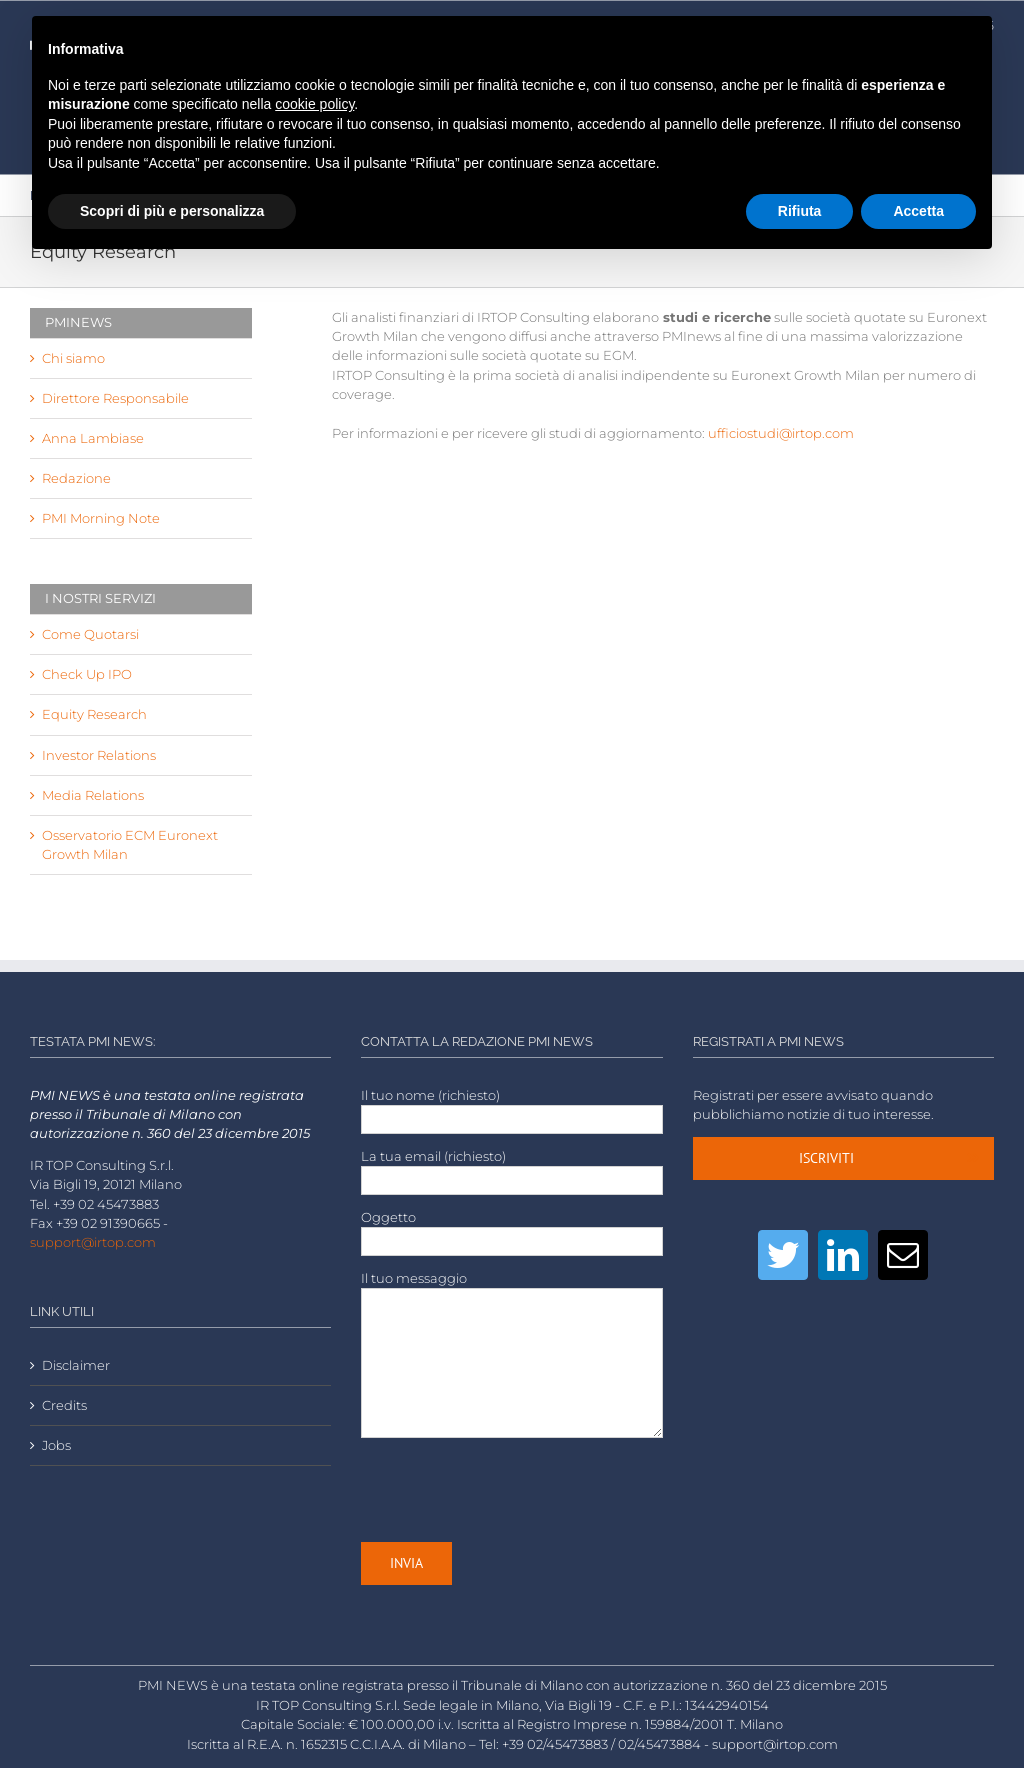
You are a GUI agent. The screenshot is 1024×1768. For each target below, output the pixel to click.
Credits (64, 1405)
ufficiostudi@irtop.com (781, 433)
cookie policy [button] (314, 104)
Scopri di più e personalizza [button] (172, 211)
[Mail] (903, 1255)
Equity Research (94, 714)
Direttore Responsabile (115, 398)
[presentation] (513, 1490)
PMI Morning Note (101, 518)
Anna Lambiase (93, 438)
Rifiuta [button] (800, 211)
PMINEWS (78, 322)
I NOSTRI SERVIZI (100, 598)
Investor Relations (99, 755)
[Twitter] (783, 1255)
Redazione (76, 478)
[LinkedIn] (843, 1255)
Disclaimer (76, 1365)
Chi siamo (73, 358)
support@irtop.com (93, 1242)
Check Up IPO (87, 674)
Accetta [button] (918, 211)
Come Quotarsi (90, 634)
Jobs (56, 1445)
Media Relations (93, 795)
